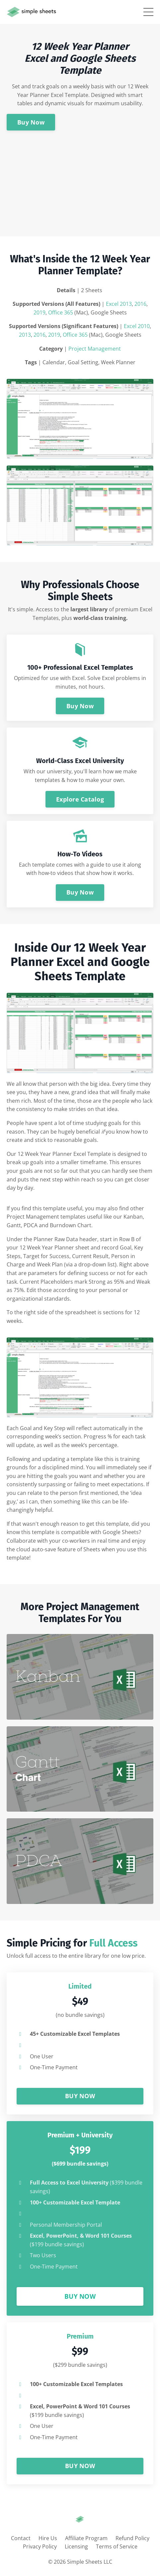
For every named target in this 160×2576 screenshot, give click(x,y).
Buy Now (30, 122)
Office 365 (60, 312)
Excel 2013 (119, 303)
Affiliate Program (86, 2538)
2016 (140, 303)
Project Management (94, 348)
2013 (25, 334)
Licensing (76, 2546)
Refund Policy (132, 2538)
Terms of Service (116, 2546)
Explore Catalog (80, 799)
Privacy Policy (40, 2546)
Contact (21, 2538)
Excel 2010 (137, 326)
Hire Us (48, 2538)
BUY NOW (80, 2096)
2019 (39, 312)
